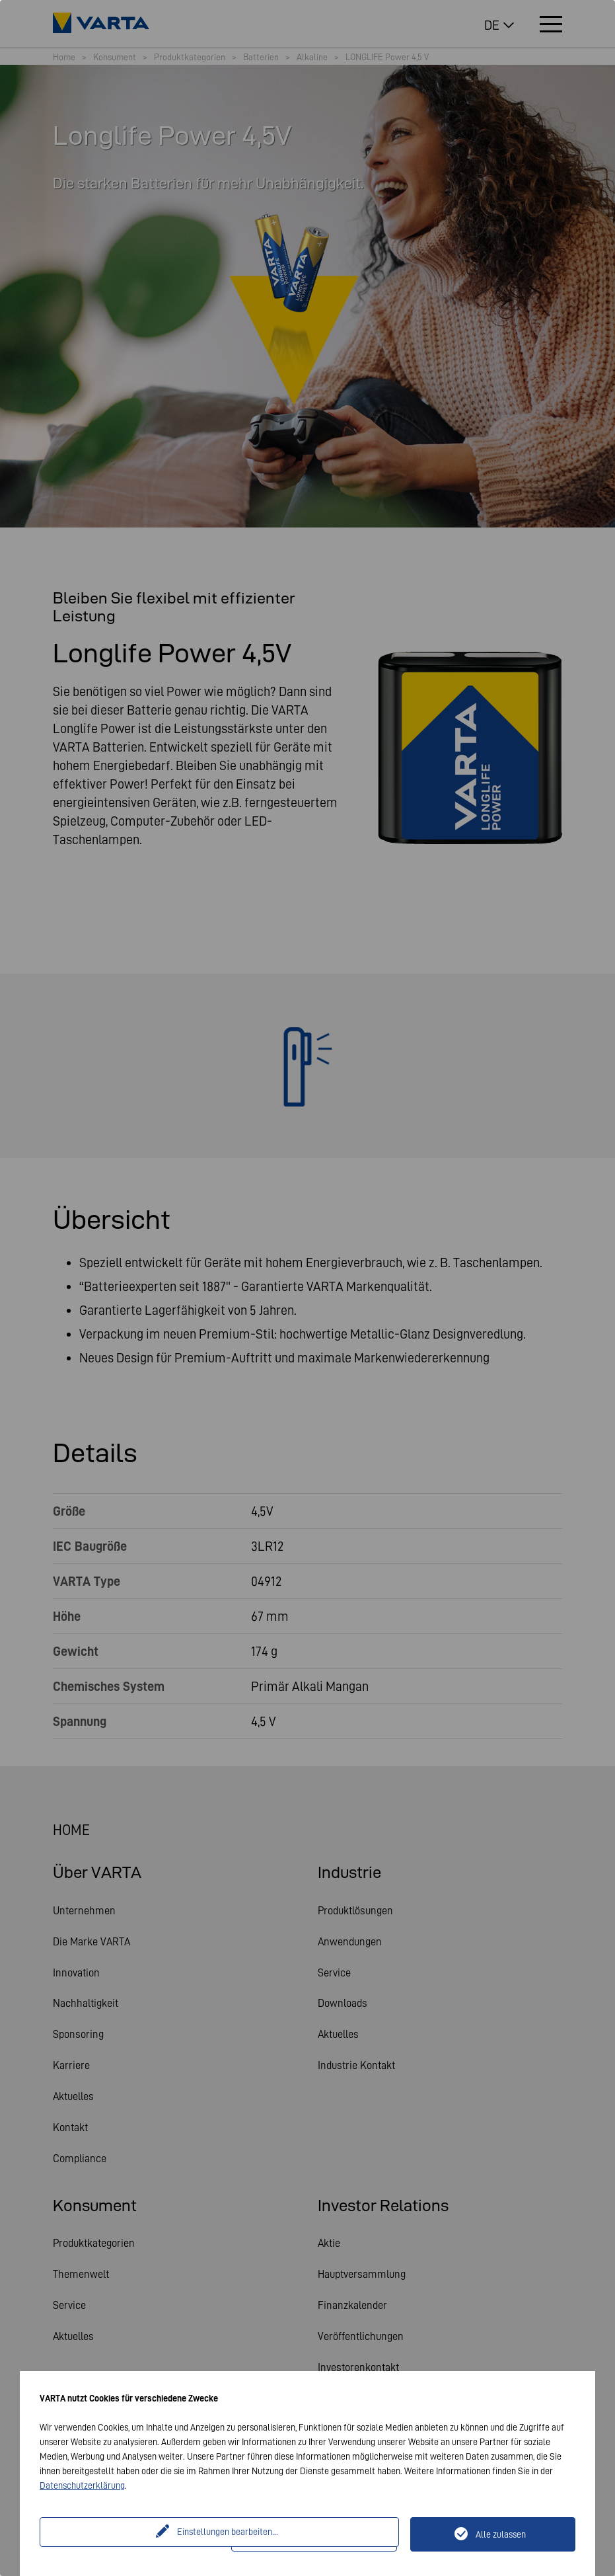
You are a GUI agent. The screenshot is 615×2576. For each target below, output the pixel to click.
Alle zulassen (501, 2534)
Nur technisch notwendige (322, 2534)
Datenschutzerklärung (82, 2485)
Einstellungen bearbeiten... (137, 2534)
